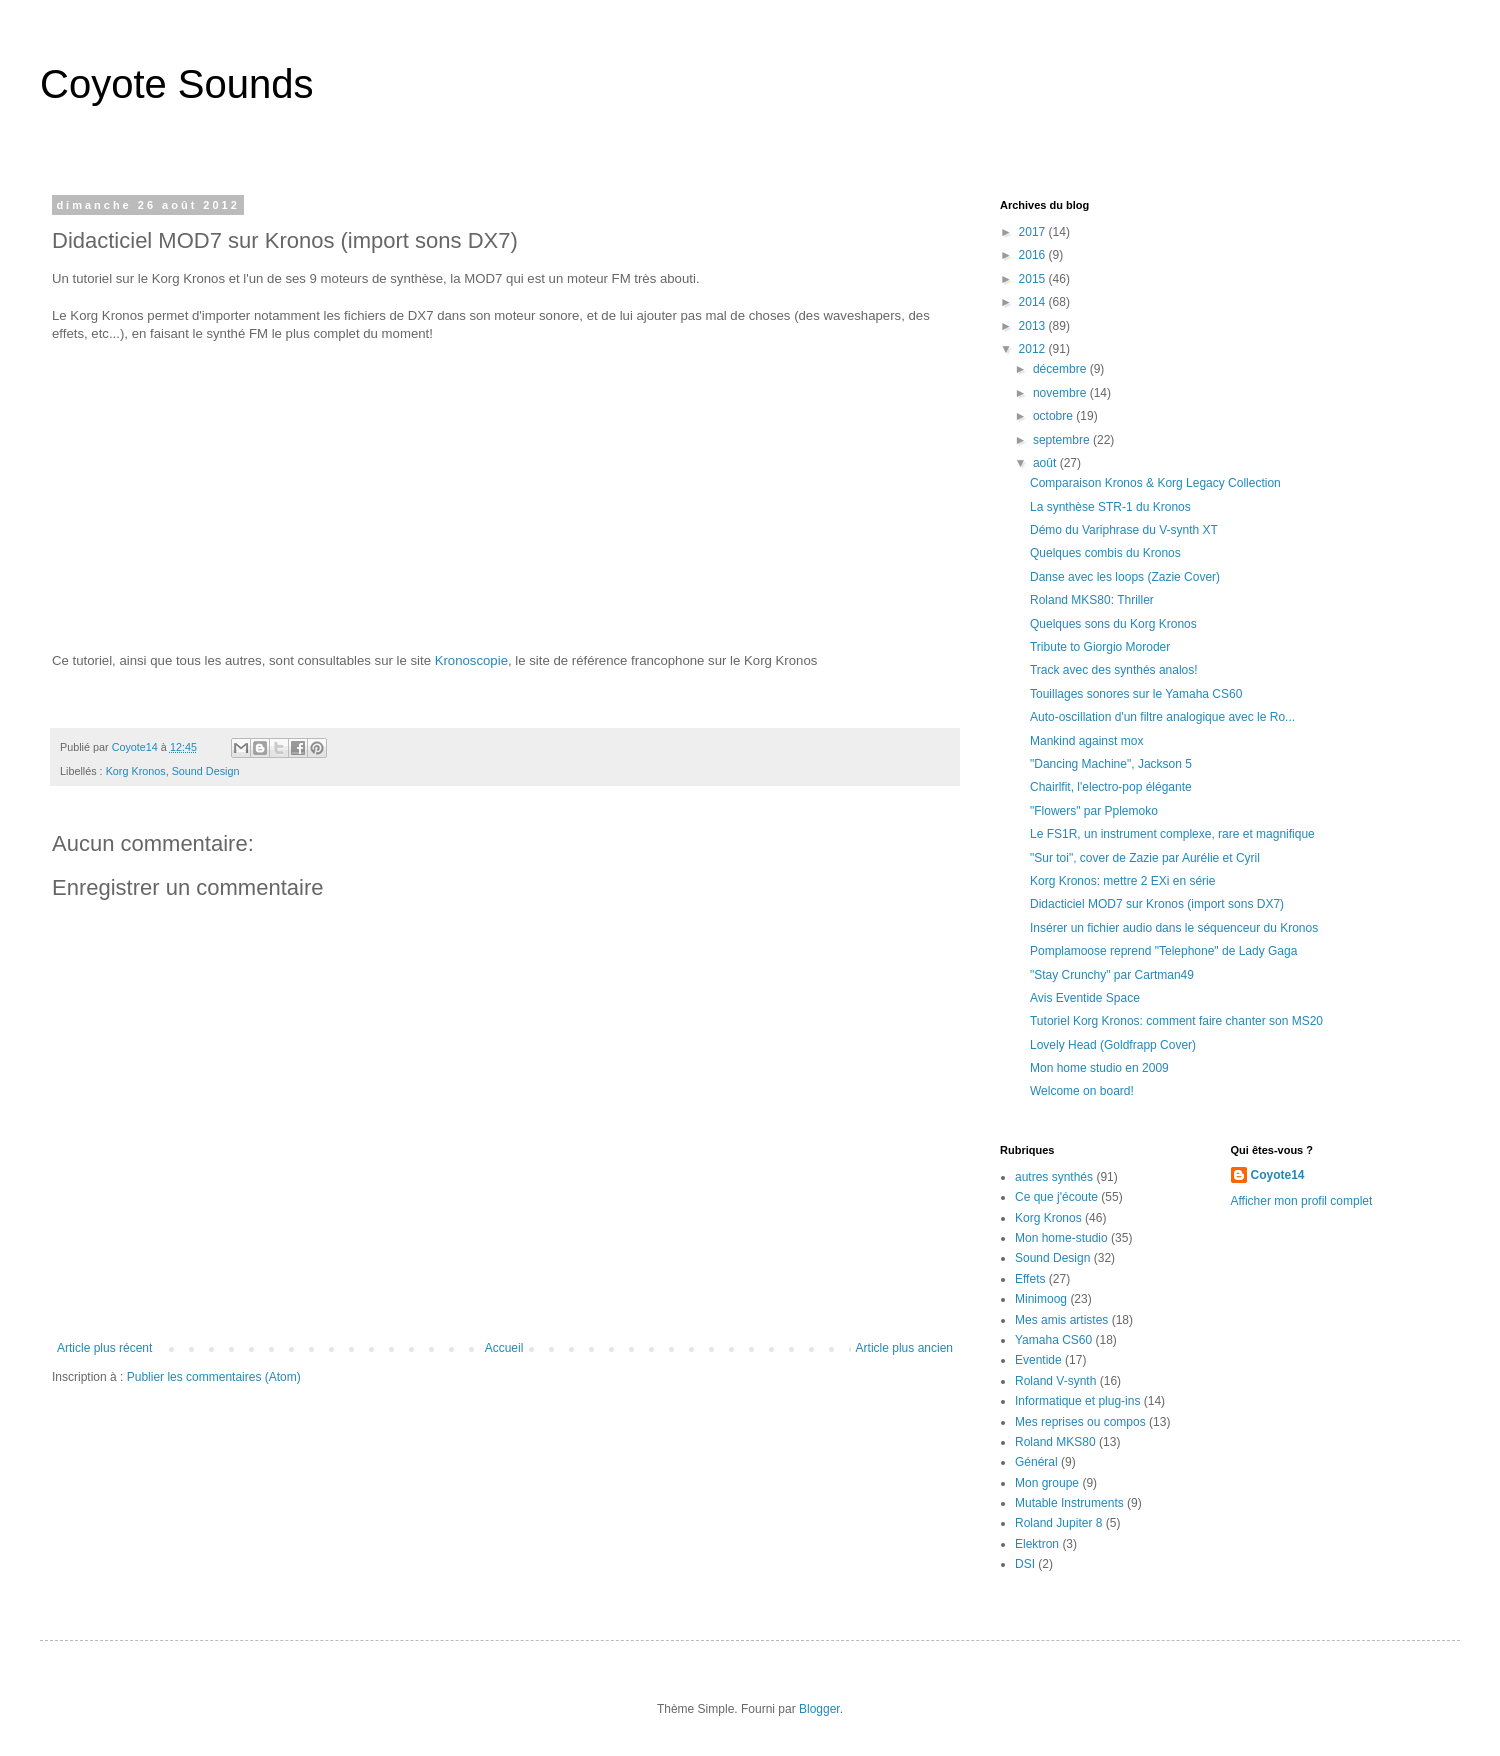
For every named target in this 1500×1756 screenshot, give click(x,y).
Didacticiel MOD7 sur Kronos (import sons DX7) (1157, 904)
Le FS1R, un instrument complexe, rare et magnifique (1172, 834)
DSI (1025, 1564)
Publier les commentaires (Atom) (214, 1377)
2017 (1034, 232)
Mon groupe (1047, 1483)
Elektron (1037, 1544)
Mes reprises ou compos (1080, 1422)
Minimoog (1041, 1299)
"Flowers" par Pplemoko (1094, 811)
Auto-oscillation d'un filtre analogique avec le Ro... (1162, 717)
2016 (1034, 255)
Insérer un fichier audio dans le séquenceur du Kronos (1174, 928)
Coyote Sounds (177, 84)
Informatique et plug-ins (1077, 1401)
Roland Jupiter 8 (1058, 1523)
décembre (1061, 369)
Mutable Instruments (1069, 1503)
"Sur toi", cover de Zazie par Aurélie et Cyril (1145, 858)
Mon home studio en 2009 (1099, 1068)
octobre (1054, 416)
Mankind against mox (1086, 741)
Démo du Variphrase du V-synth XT (1124, 530)
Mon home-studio (1061, 1238)
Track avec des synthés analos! (1114, 670)
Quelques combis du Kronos (1105, 553)
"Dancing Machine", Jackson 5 (1111, 764)
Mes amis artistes (1061, 1320)
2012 (1034, 349)
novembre (1061, 393)
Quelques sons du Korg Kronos (1113, 624)
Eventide (1038, 1360)
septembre (1063, 440)
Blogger (819, 1709)
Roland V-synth (1055, 1381)
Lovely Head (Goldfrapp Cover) (1113, 1045)
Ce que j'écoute (1056, 1197)
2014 (1034, 302)
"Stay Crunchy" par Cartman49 (1112, 975)
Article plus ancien (904, 1348)
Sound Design (206, 771)
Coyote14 (1278, 1175)
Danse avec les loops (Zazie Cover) (1125, 577)
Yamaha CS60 (1053, 1340)
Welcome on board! (1082, 1091)
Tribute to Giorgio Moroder (1100, 647)
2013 (1034, 326)
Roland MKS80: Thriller (1092, 600)
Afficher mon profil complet (1302, 1201)
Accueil (504, 1348)
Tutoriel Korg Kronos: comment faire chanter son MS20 (1176, 1021)
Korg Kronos (136, 771)
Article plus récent (104, 1348)
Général (1036, 1462)
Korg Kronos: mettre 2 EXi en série (1122, 881)
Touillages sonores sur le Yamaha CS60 (1136, 694)
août (1046, 463)
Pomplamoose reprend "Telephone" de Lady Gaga (1163, 951)
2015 (1034, 279)
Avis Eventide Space (1085, 998)
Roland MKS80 (1055, 1442)
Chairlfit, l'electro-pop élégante (1111, 787)
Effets (1030, 1279)
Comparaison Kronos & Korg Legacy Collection (1155, 483)
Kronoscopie (471, 660)
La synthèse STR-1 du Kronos (1110, 507)
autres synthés (1054, 1177)
